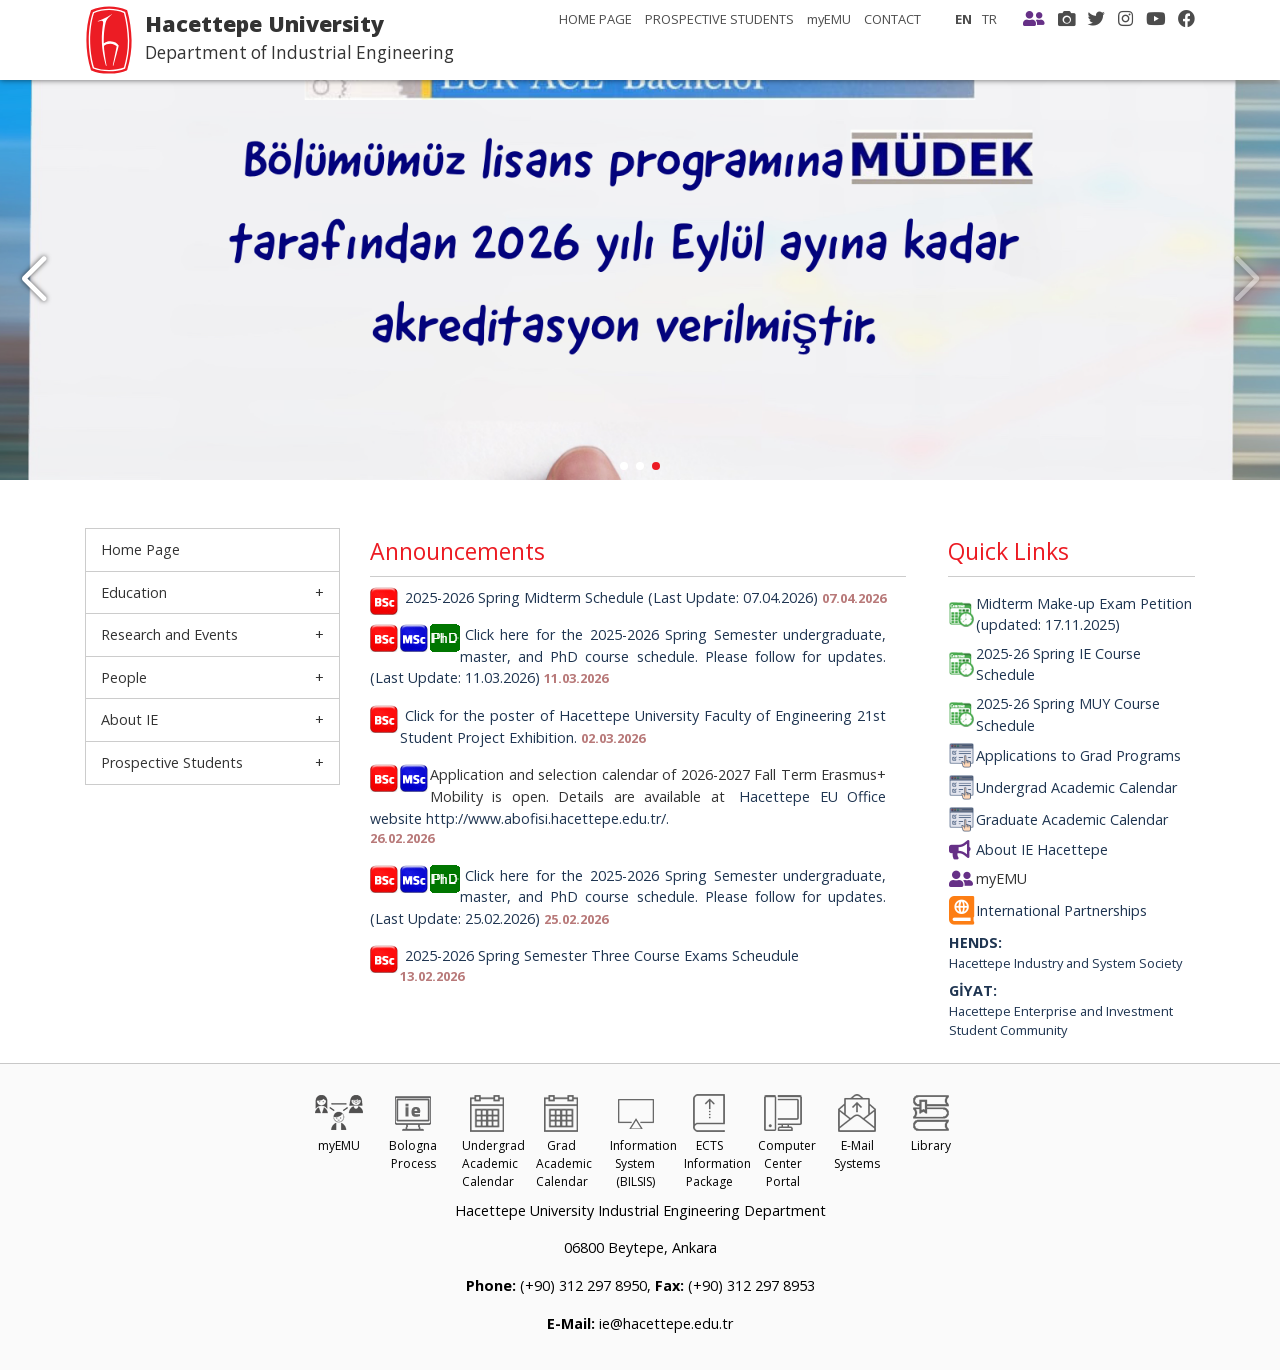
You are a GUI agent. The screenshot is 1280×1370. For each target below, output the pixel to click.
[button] (33, 280)
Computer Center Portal (787, 1146)
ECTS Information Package (717, 1146)
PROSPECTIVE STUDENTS (719, 19)
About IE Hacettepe (1042, 849)
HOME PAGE (595, 19)
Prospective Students (172, 762)
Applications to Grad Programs (1078, 755)
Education (134, 592)
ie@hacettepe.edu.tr (664, 1323)
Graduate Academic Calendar (1072, 819)
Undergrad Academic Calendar (1076, 787)
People (124, 677)
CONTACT (892, 19)
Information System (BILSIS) (643, 1146)
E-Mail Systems (857, 1137)
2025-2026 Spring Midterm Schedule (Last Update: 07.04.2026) (611, 597)
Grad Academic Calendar (564, 1146)
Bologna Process (413, 1137)
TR (989, 19)
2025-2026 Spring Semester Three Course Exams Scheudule (602, 955)
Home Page (140, 549)
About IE (129, 719)
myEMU (829, 19)
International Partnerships (1061, 910)
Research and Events (169, 634)
